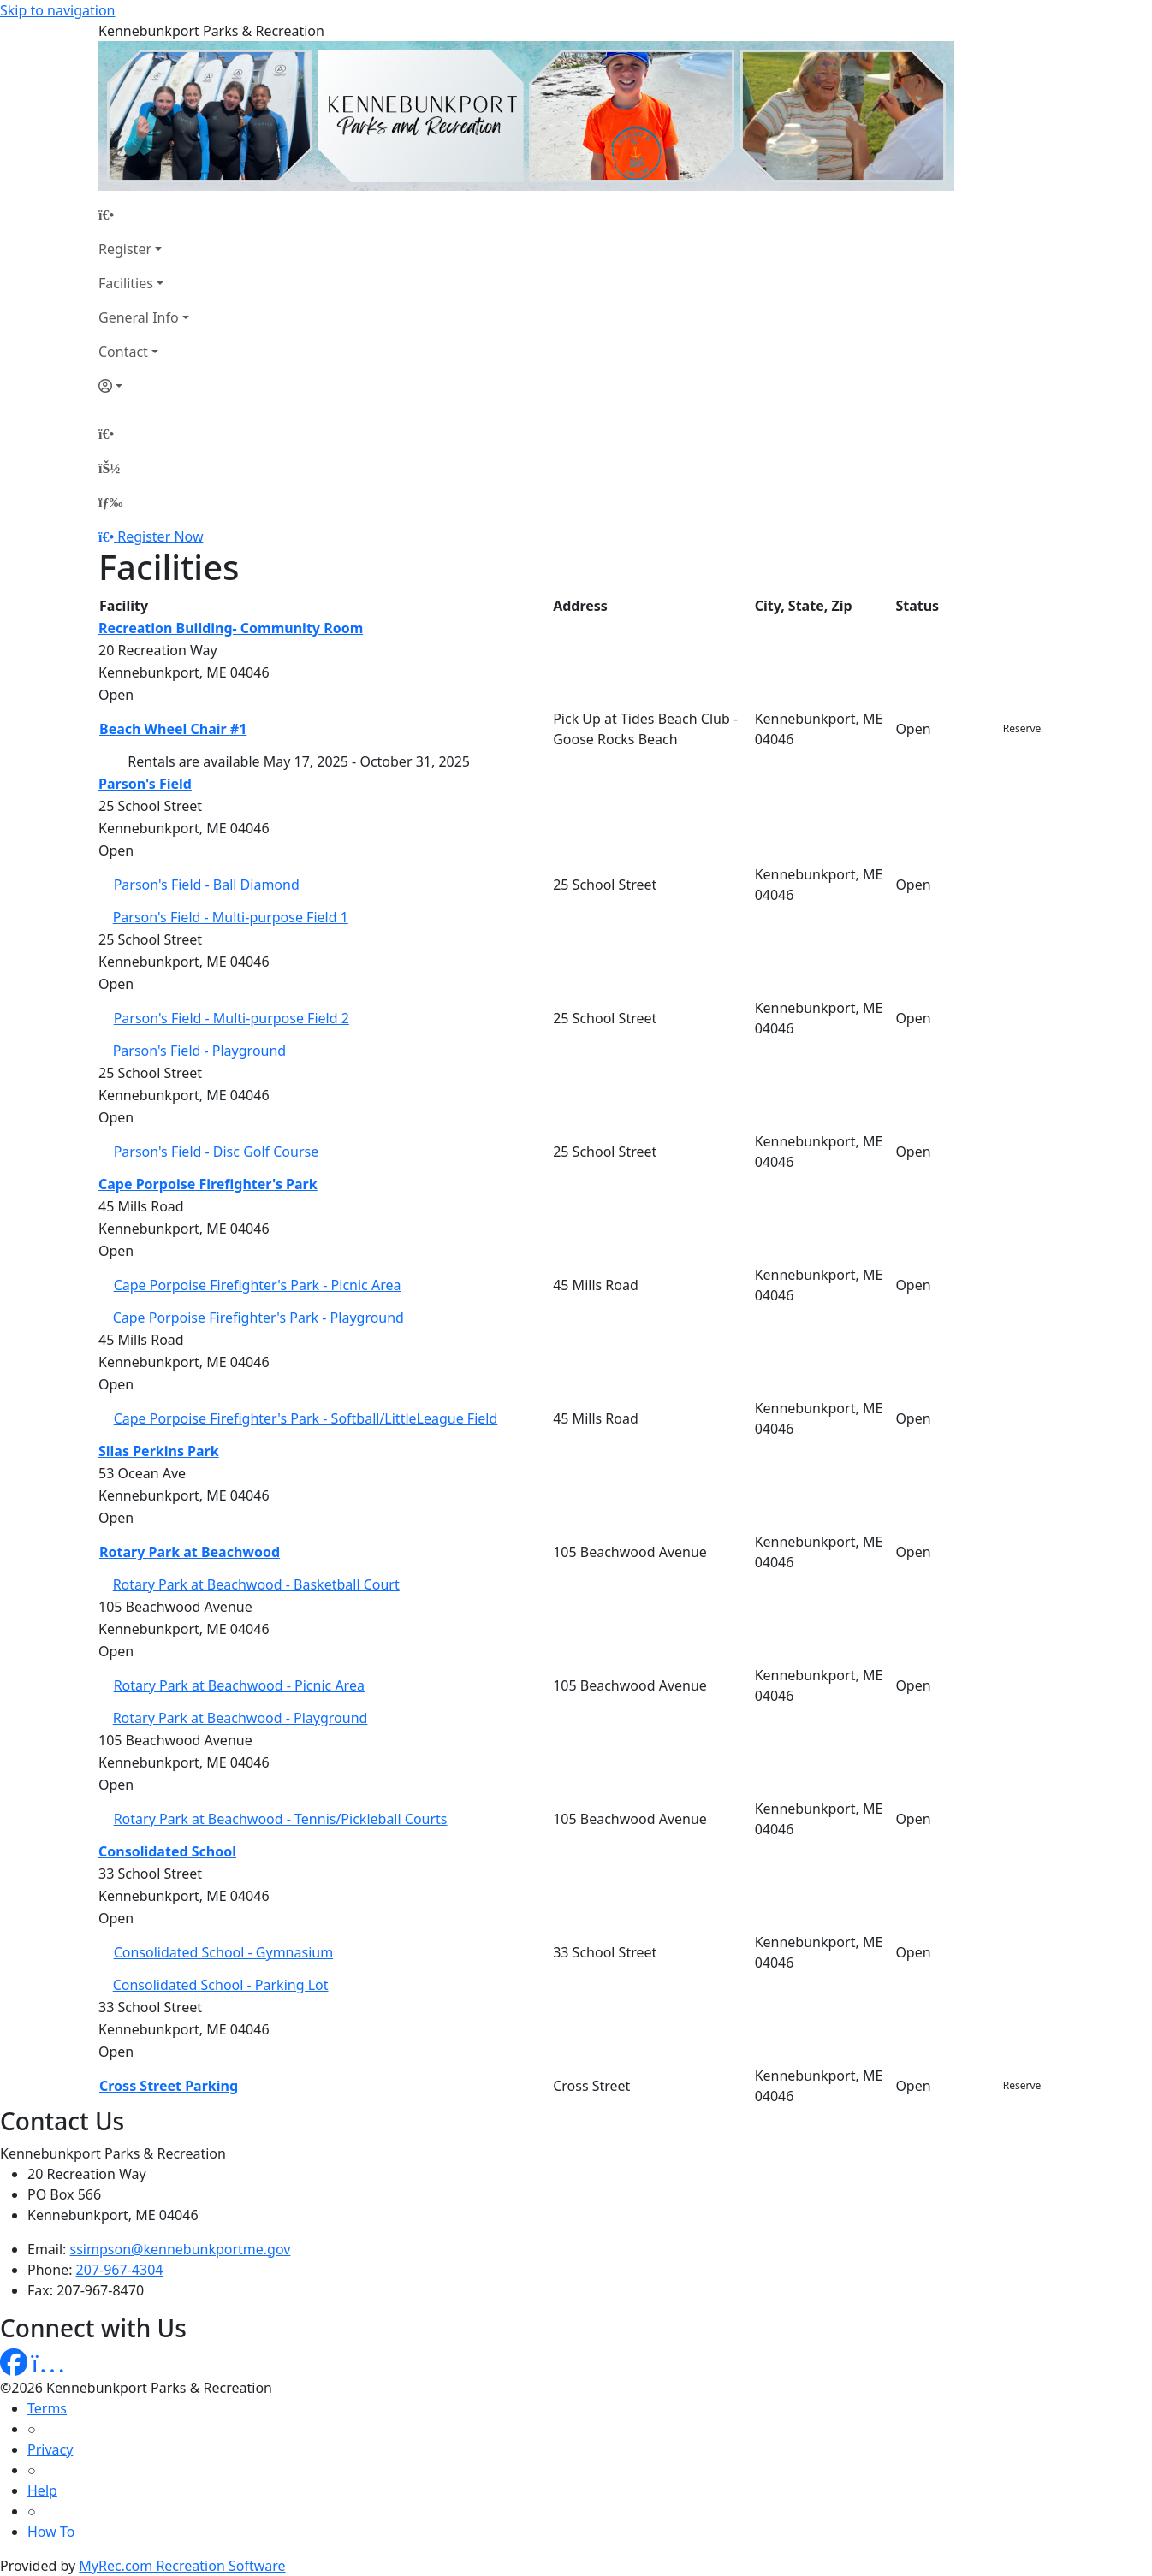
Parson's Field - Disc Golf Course (216, 1151)
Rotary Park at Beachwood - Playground (240, 1717)
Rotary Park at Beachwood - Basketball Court (256, 1584)
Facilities (125, 283)
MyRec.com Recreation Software (182, 2565)
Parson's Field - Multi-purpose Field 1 (230, 917)
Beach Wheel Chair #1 (172, 729)
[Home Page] (143, 215)
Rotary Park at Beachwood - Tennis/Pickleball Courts (281, 1818)
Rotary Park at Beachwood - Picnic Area (239, 1685)
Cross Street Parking (168, 2085)
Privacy (50, 2449)
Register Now (160, 536)
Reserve (1022, 728)
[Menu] (110, 502)
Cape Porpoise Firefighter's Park (208, 1184)
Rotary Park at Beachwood (189, 1552)
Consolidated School (167, 1851)
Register (124, 249)
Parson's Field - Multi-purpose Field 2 (231, 1018)
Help (42, 2490)
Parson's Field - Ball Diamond (207, 884)
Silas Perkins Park (158, 1451)
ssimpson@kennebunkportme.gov (180, 2249)
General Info (138, 317)
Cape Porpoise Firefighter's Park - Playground (258, 1317)
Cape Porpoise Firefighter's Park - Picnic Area (257, 1285)
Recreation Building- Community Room (230, 628)
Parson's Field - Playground (200, 1050)
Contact (123, 351)
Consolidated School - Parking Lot (221, 1984)
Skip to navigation (57, 10)
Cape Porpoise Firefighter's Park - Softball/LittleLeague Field (306, 1418)
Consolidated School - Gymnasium (223, 1952)
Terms (47, 2408)
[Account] (143, 386)
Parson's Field (145, 783)
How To (50, 2531)
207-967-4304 (119, 2269)
